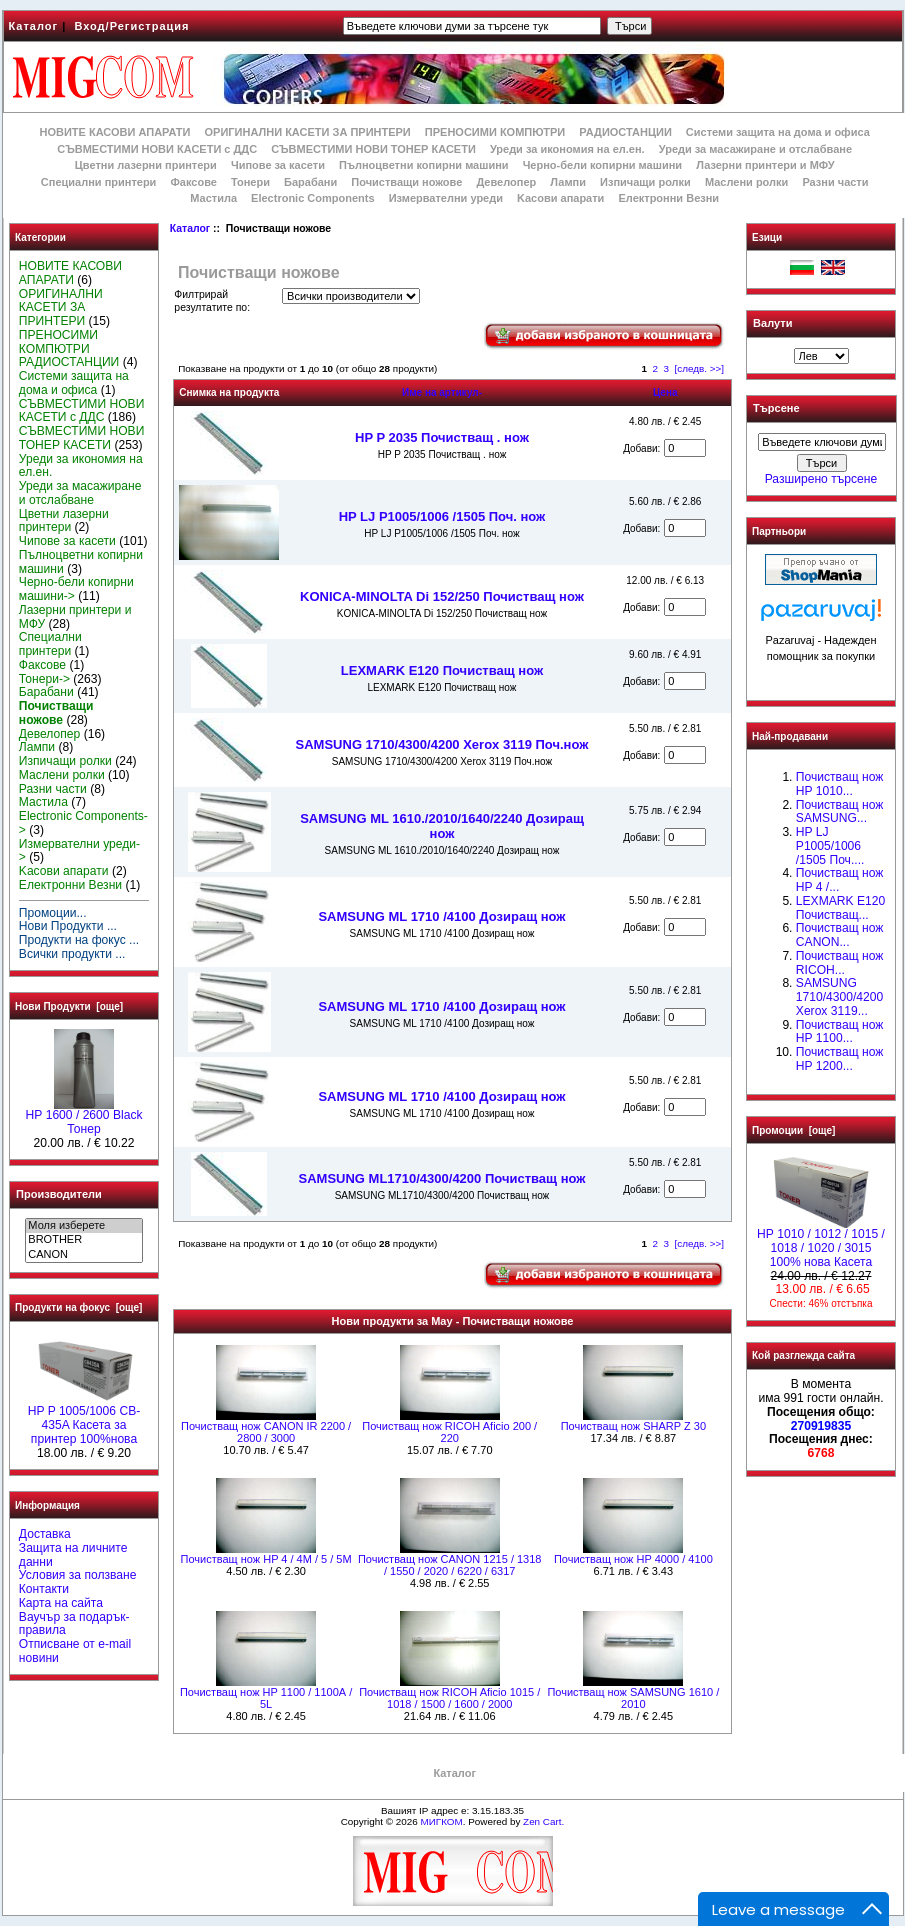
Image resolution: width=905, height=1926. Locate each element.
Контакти (44, 1589)
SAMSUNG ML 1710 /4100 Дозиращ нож (441, 916)
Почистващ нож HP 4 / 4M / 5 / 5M (266, 1559)
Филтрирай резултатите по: (212, 301)
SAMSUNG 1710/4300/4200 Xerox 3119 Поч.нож (442, 744)
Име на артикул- (442, 392)
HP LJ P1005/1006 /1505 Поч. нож (442, 516)
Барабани (310, 182)
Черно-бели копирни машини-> (76, 589)
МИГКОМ (441, 1821)
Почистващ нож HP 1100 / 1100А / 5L (266, 1698)
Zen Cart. (543, 1821)
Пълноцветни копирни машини (424, 165)
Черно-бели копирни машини (602, 165)
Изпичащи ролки (645, 182)
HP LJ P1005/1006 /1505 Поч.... (830, 846)
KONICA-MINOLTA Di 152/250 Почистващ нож (442, 596)
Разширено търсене (821, 479)
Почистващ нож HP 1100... (839, 1032)
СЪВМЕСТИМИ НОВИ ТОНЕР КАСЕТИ (373, 149)
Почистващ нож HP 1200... (839, 1059)
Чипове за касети (278, 165)
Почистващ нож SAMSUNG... (839, 812)
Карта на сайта (61, 1603)
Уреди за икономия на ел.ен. (567, 149)
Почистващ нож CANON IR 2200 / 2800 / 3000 (266, 1432)
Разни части (835, 182)
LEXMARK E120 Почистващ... (840, 908)
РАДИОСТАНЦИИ (625, 132)
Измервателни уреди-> (79, 851)
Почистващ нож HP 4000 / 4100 (633, 1559)
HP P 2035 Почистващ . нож (442, 437)
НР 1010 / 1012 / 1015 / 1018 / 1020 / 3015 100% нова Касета (821, 1243)
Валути (772, 323)
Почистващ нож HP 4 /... (839, 880)
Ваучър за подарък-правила (74, 1624)
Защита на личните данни (73, 1555)
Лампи (568, 182)
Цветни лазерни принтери (146, 165)
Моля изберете (83, 1226)
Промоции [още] (793, 1130)
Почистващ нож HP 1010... (839, 784)
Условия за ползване (78, 1575)
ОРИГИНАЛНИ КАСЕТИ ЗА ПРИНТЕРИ (308, 132)
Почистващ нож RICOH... (839, 963)
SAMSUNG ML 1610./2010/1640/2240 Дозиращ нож (442, 826)
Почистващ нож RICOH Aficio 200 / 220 (449, 1432)
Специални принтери (99, 182)
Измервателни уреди (446, 198)
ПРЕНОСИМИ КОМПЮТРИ (495, 132)
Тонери (250, 182)
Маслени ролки (746, 182)
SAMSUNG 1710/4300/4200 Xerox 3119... (839, 997)
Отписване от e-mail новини (75, 1651)
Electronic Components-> (83, 823)
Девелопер (506, 182)
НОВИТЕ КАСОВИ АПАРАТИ (114, 132)
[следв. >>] (700, 368)
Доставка (45, 1534)
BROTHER (83, 1240)
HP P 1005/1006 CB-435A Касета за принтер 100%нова (84, 1420)
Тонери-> (44, 679)
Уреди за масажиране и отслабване (755, 149)
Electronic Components (312, 198)
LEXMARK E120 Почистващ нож (442, 670)
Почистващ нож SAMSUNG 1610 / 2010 (633, 1698)
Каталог (34, 26)
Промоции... (53, 913)
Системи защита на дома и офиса (778, 132)
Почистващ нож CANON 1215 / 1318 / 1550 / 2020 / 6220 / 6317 (450, 1565)
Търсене (776, 409)
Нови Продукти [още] (69, 1006)
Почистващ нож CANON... (839, 935)
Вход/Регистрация (131, 26)
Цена (665, 392)
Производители (59, 1194)
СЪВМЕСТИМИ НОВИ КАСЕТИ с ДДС (157, 149)
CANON (83, 1255)
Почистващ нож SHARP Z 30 (633, 1426)
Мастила (213, 198)
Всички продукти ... (72, 954)
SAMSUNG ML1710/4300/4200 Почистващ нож (442, 1178)
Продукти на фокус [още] (78, 1307)
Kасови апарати (560, 198)
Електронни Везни (668, 198)
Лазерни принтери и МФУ (765, 165)
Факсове (193, 182)
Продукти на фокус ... (79, 940)
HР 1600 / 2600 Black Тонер (84, 1117)
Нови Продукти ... (68, 926)
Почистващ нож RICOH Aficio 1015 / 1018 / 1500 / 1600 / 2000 (449, 1698)
